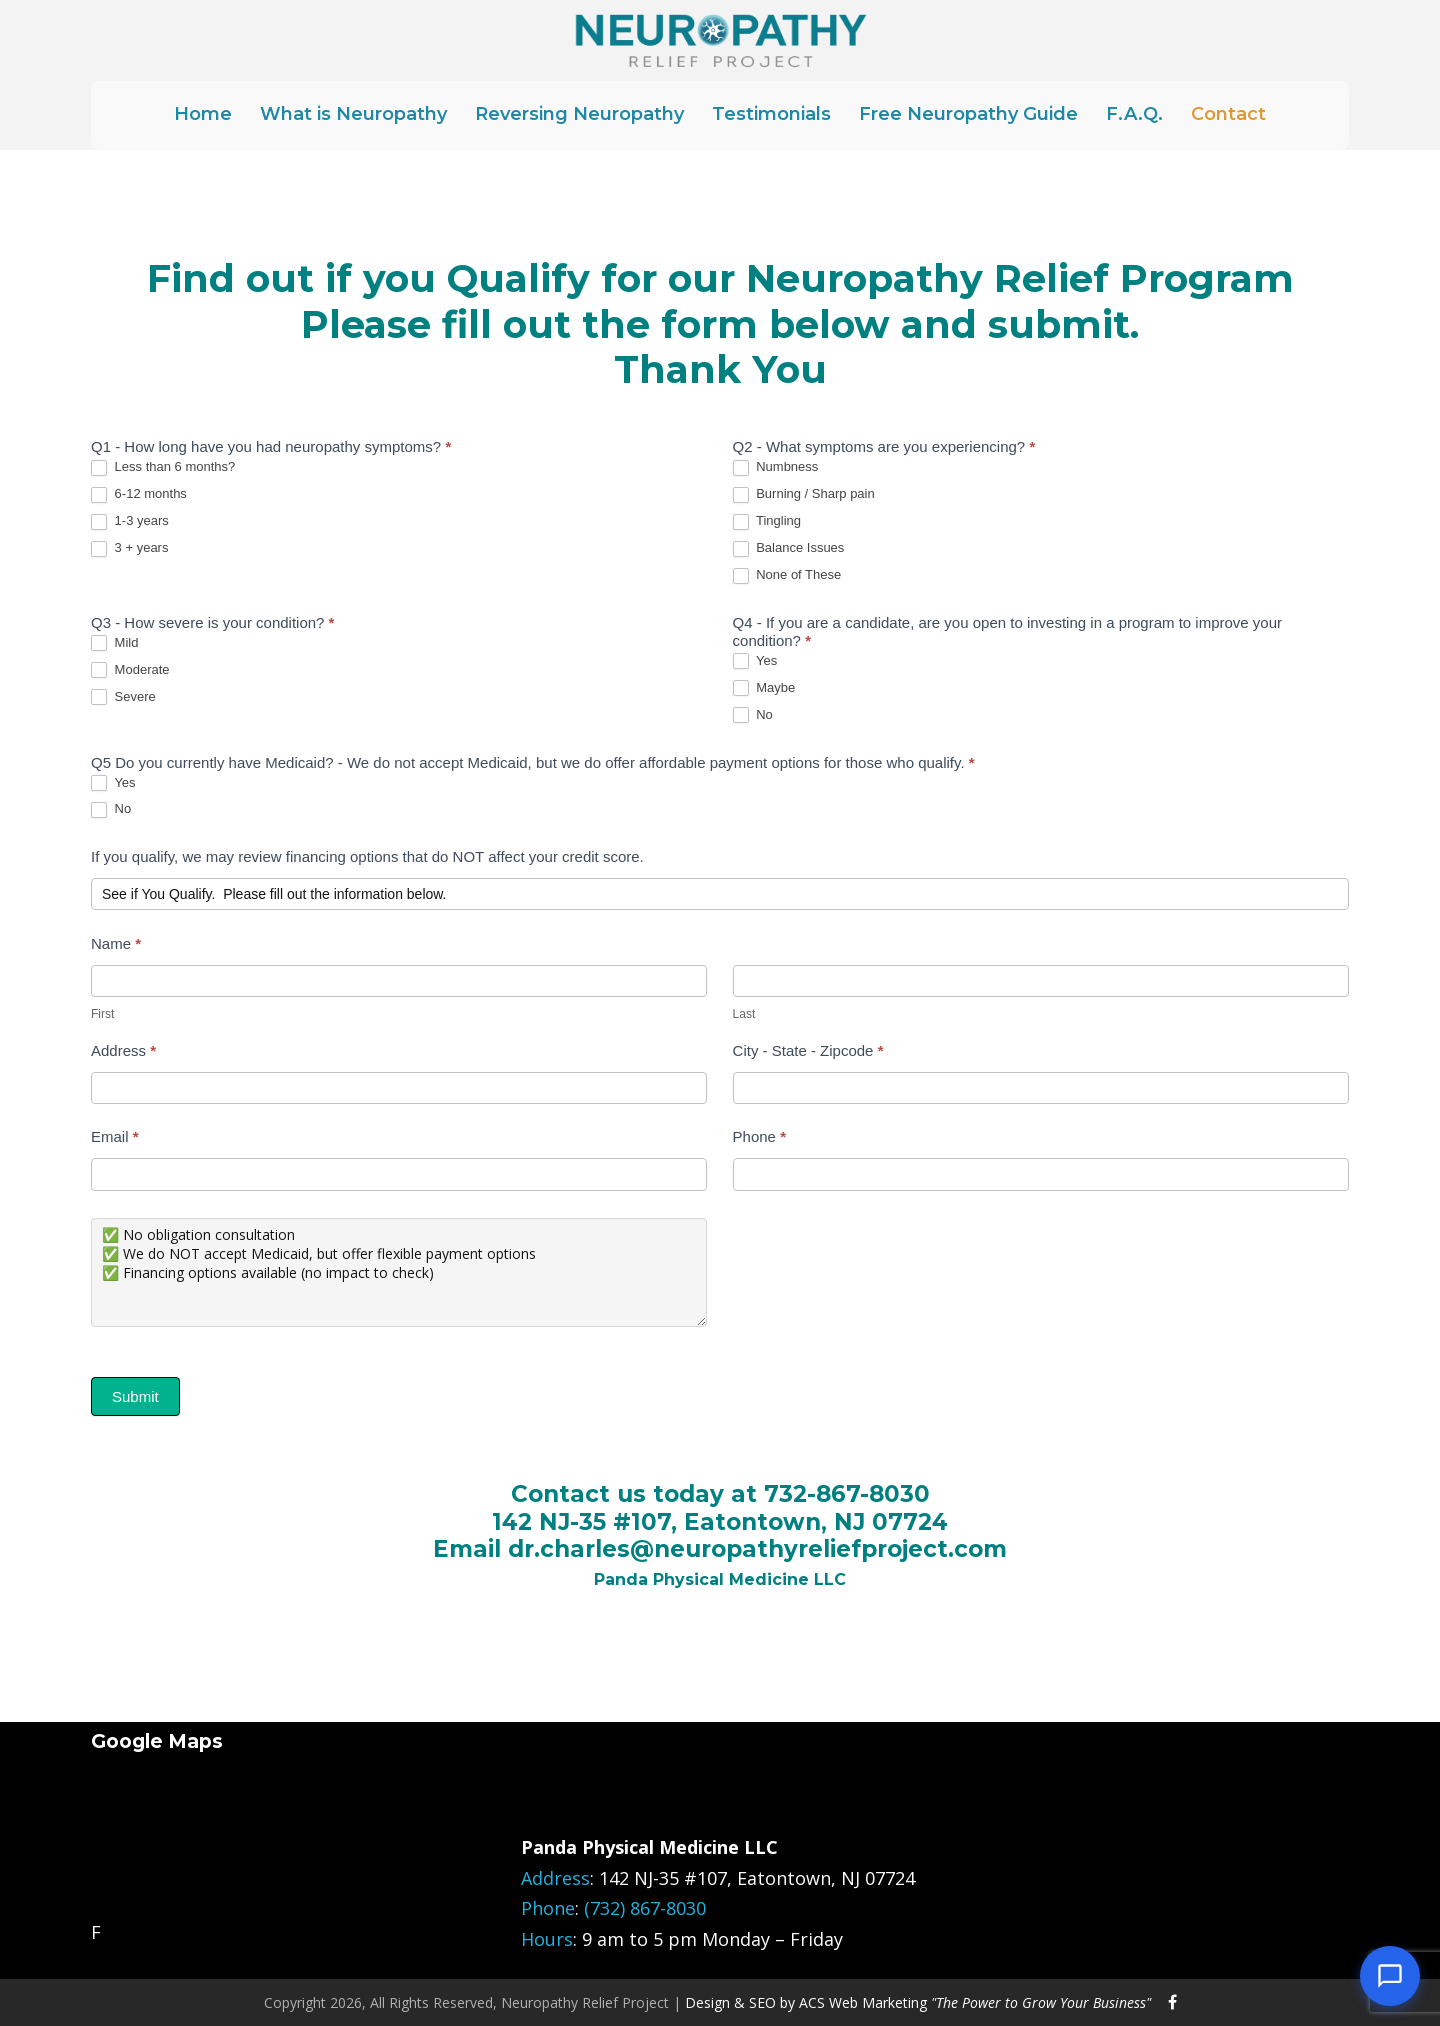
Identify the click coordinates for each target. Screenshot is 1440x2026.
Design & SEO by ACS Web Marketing (918, 2002)
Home (203, 114)
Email (115, 1136)
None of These (787, 575)
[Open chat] (1390, 1976)
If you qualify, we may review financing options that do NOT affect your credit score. (367, 856)
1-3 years (130, 521)
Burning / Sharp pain (804, 494)
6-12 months (139, 494)
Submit (135, 1396)
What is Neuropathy (353, 114)
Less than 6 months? (163, 467)
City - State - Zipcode (808, 1050)
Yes (755, 661)
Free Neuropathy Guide (968, 114)
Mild (114, 643)
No (753, 715)
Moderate (130, 670)
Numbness (776, 467)
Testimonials (771, 114)
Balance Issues (789, 548)
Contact (1228, 114)
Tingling (767, 521)
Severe (123, 697)
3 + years (129, 548)
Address (123, 1050)
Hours (547, 1939)
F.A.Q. (1134, 114)
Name (116, 943)
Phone (759, 1136)
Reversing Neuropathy (579, 114)
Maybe (764, 688)
